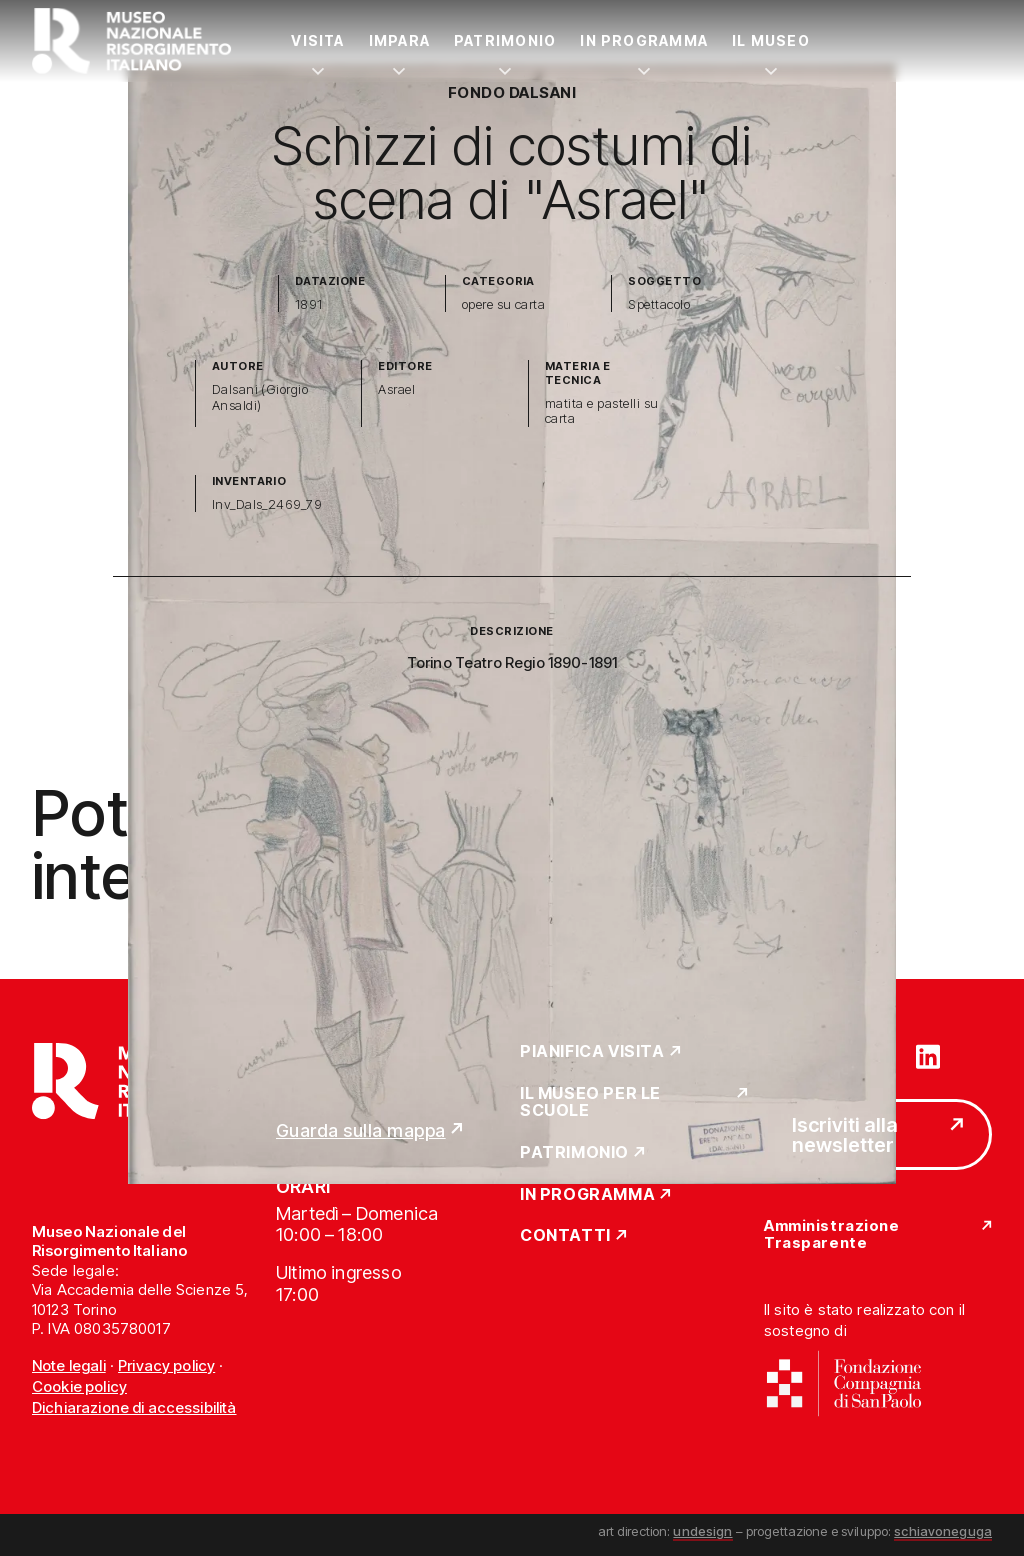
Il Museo (771, 40)
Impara (399, 40)
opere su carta (504, 304)
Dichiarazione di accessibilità (134, 1407)
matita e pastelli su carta (602, 411)
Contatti (565, 1236)
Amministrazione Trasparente (831, 1234)
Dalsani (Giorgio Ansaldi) (260, 397)
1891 (309, 304)
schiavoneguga (943, 1531)
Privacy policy (166, 1365)
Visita (317, 40)
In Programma (644, 40)
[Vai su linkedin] (928, 1055)
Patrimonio (505, 40)
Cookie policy (79, 1386)
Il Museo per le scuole (590, 1102)
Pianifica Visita (592, 1052)
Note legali (69, 1365)
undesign (702, 1531)
